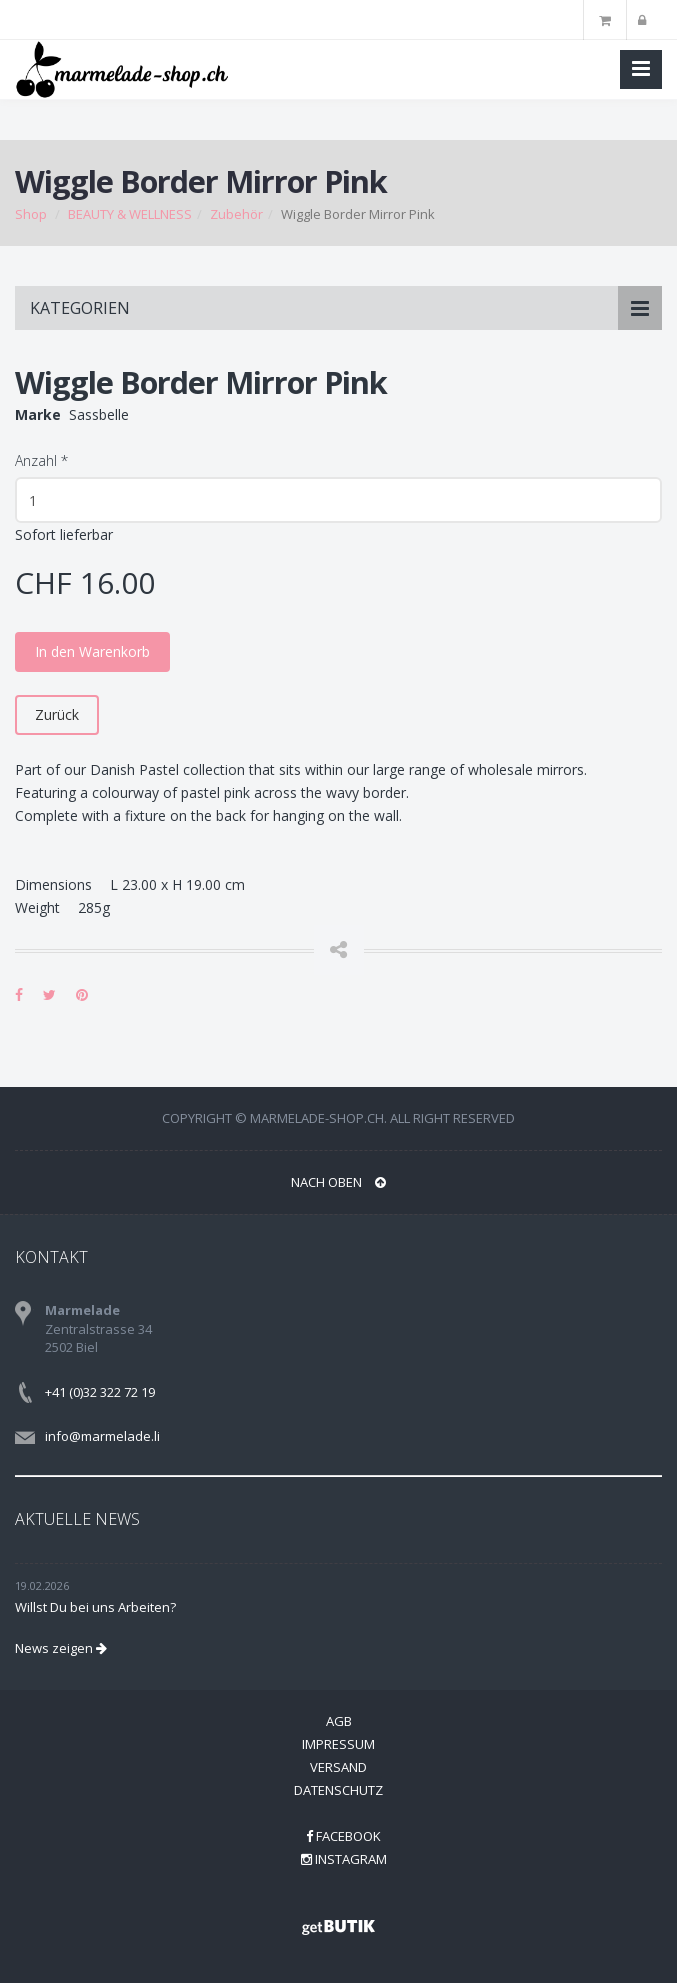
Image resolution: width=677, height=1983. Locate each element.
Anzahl (41, 460)
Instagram (344, 1859)
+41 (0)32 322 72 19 (100, 1392)
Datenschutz (338, 1790)
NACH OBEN (338, 1182)
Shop (31, 214)
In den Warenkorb (92, 651)
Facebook (343, 1836)
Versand (338, 1767)
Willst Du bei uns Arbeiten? (95, 1607)
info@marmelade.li (102, 1436)
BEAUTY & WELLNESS (130, 214)
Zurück (57, 714)
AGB (339, 1721)
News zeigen (61, 1648)
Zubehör (236, 214)
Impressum (338, 1744)
